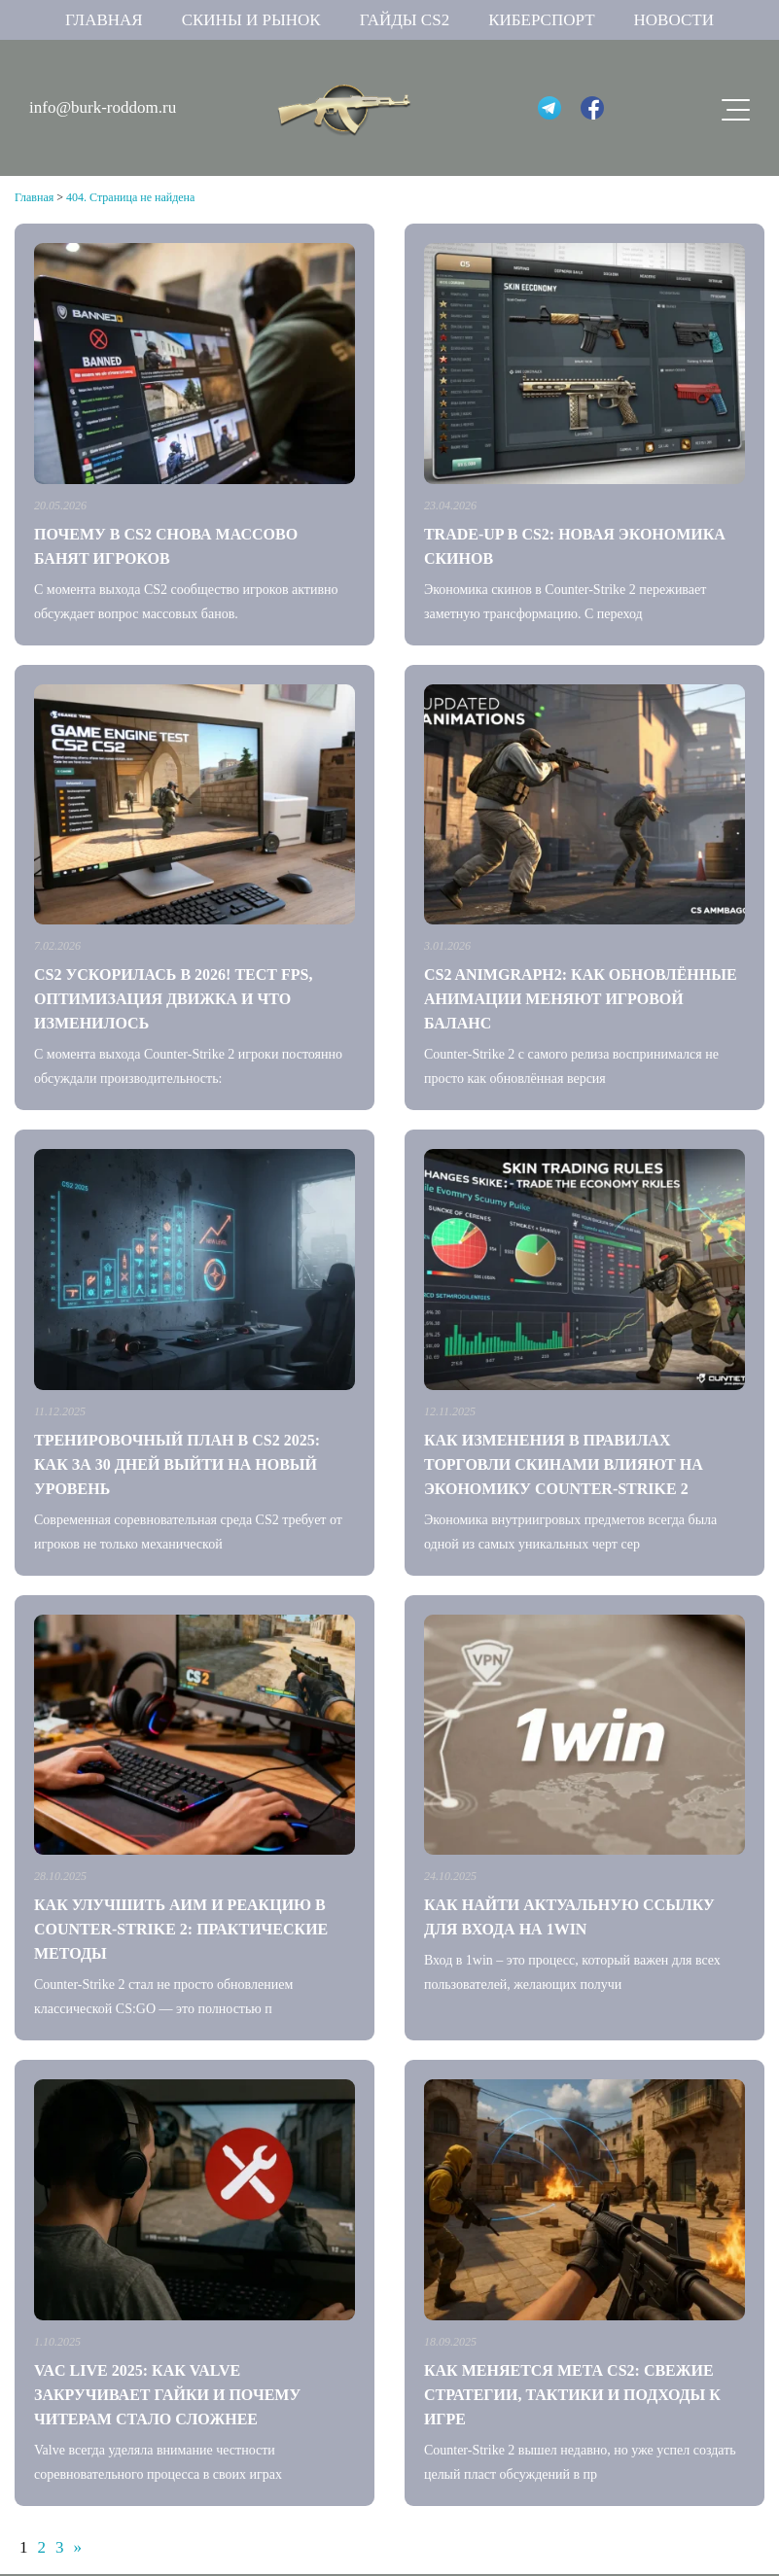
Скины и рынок (251, 20)
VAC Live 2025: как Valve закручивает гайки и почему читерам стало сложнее (167, 2394)
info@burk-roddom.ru (102, 107)
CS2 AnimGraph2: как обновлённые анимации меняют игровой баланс (580, 998)
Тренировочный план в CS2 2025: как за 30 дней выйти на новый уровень (177, 1464)
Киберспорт (541, 20)
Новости (674, 20)
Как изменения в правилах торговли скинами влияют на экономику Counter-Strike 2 (563, 1464)
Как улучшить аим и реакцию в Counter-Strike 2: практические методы (181, 1929)
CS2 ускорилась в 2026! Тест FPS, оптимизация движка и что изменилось (173, 998)
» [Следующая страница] (78, 2547)
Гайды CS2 (405, 20)
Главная (104, 20)
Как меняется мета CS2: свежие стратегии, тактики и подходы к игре (572, 2394)
